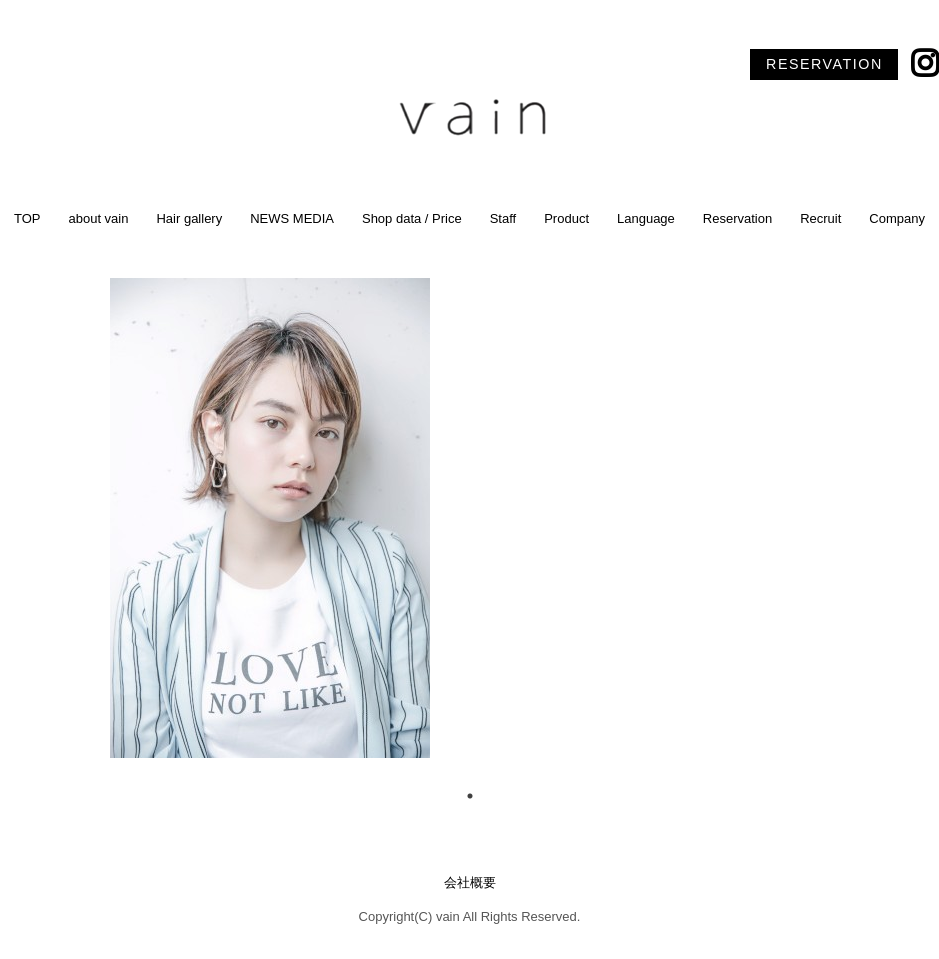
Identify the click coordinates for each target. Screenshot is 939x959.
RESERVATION (824, 64)
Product (566, 218)
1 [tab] (470, 796)
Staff (503, 218)
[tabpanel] (470, 518)
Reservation (737, 218)
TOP (27, 218)
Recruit (820, 218)
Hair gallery (189, 218)
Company (897, 218)
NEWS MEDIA (292, 218)
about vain (98, 218)
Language (646, 218)
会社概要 (470, 882)
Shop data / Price (412, 218)
